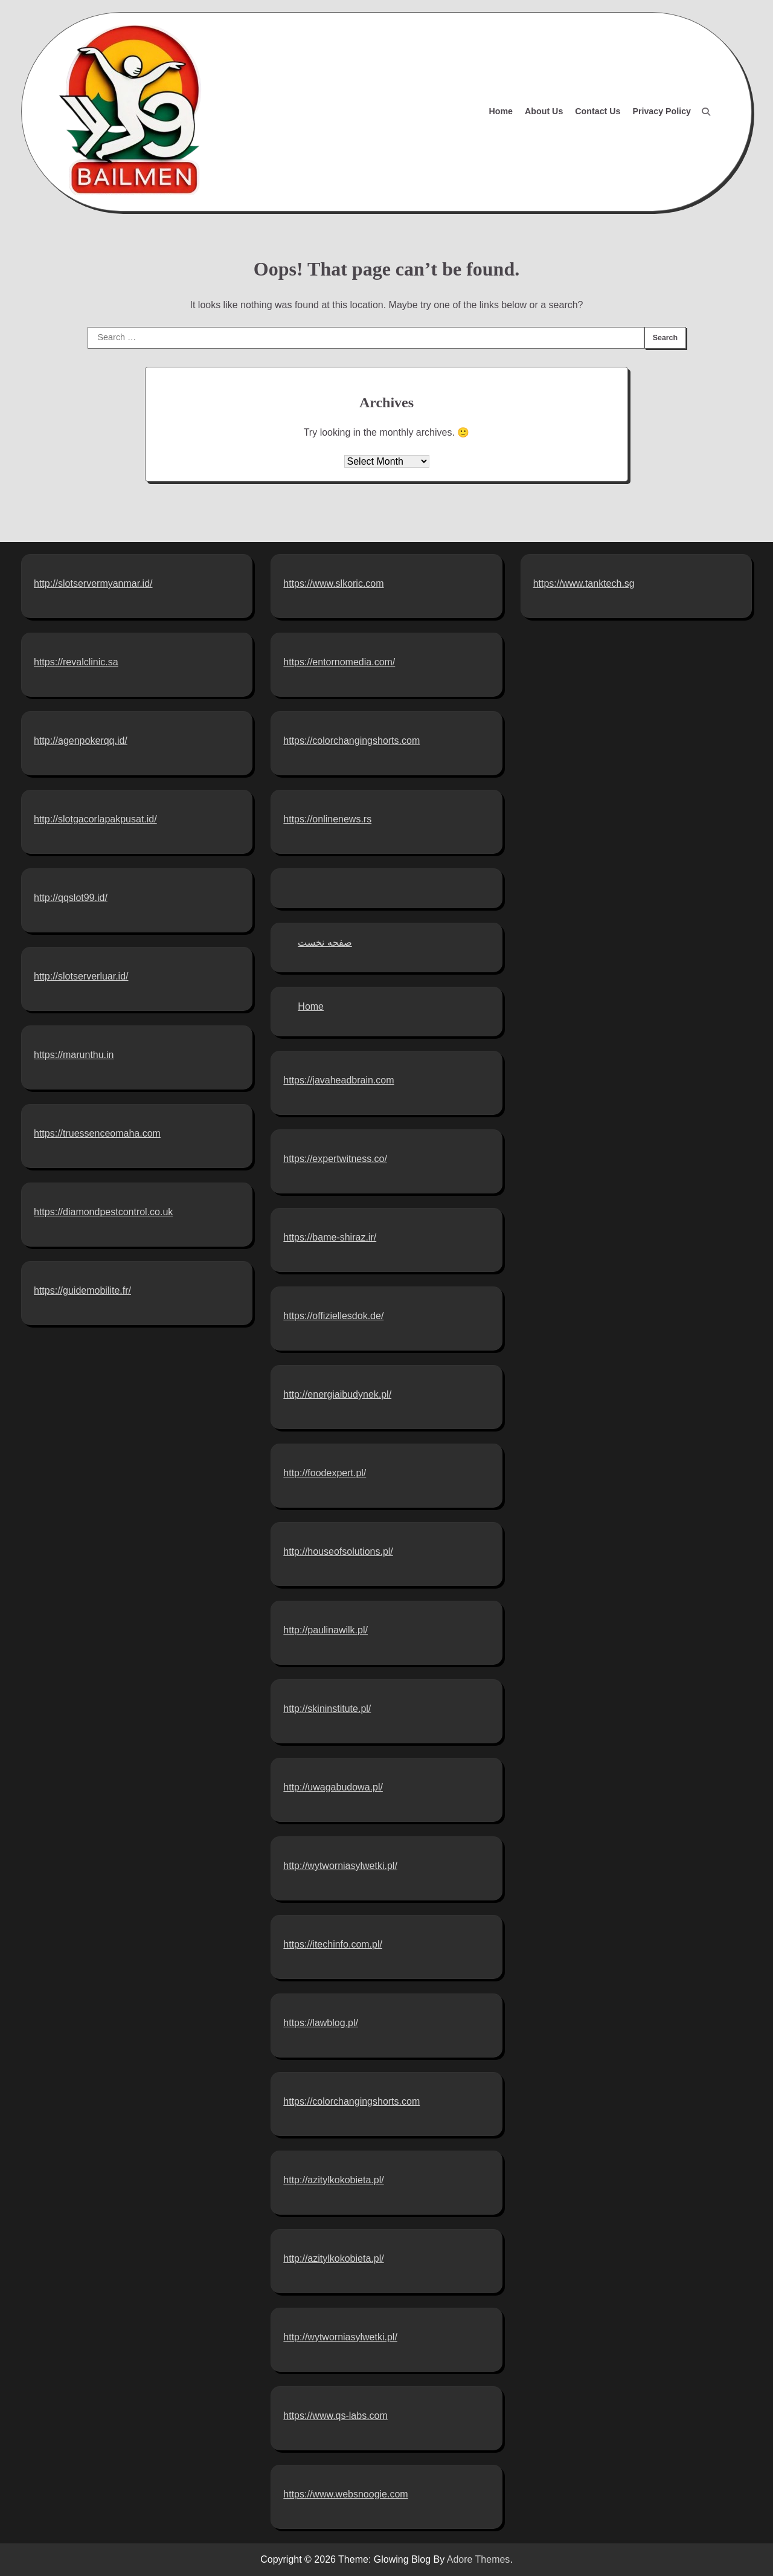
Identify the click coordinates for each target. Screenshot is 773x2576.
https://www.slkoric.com (333, 583)
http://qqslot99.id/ (70, 898)
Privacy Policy (661, 111)
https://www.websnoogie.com (345, 2494)
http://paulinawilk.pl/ (325, 1630)
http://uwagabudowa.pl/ (333, 1787)
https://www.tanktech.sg (584, 583)
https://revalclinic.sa (76, 662)
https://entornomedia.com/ (339, 662)
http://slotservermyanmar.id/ (93, 583)
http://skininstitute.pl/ (327, 1708)
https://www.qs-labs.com (335, 2415)
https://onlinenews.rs (327, 819)
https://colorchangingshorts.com (351, 740)
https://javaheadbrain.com (338, 1080)
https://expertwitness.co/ (335, 1159)
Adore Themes (478, 2559)
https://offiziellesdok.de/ (333, 1316)
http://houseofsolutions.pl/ (338, 1551)
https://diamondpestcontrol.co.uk (103, 1212)
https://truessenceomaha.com (97, 1133)
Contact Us (597, 111)
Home (501, 111)
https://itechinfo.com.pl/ (332, 1944)
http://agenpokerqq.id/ (80, 740)
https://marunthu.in (74, 1055)
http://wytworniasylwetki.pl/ (340, 1866)
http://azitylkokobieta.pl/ (333, 2180)
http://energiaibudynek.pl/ (337, 1394)
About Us (544, 111)
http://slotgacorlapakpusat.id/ (95, 819)
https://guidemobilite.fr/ (82, 1290)
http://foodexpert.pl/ (324, 1473)
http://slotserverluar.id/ (81, 976)
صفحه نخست (324, 942)
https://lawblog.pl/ (320, 2023)
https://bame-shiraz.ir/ (329, 1237)
